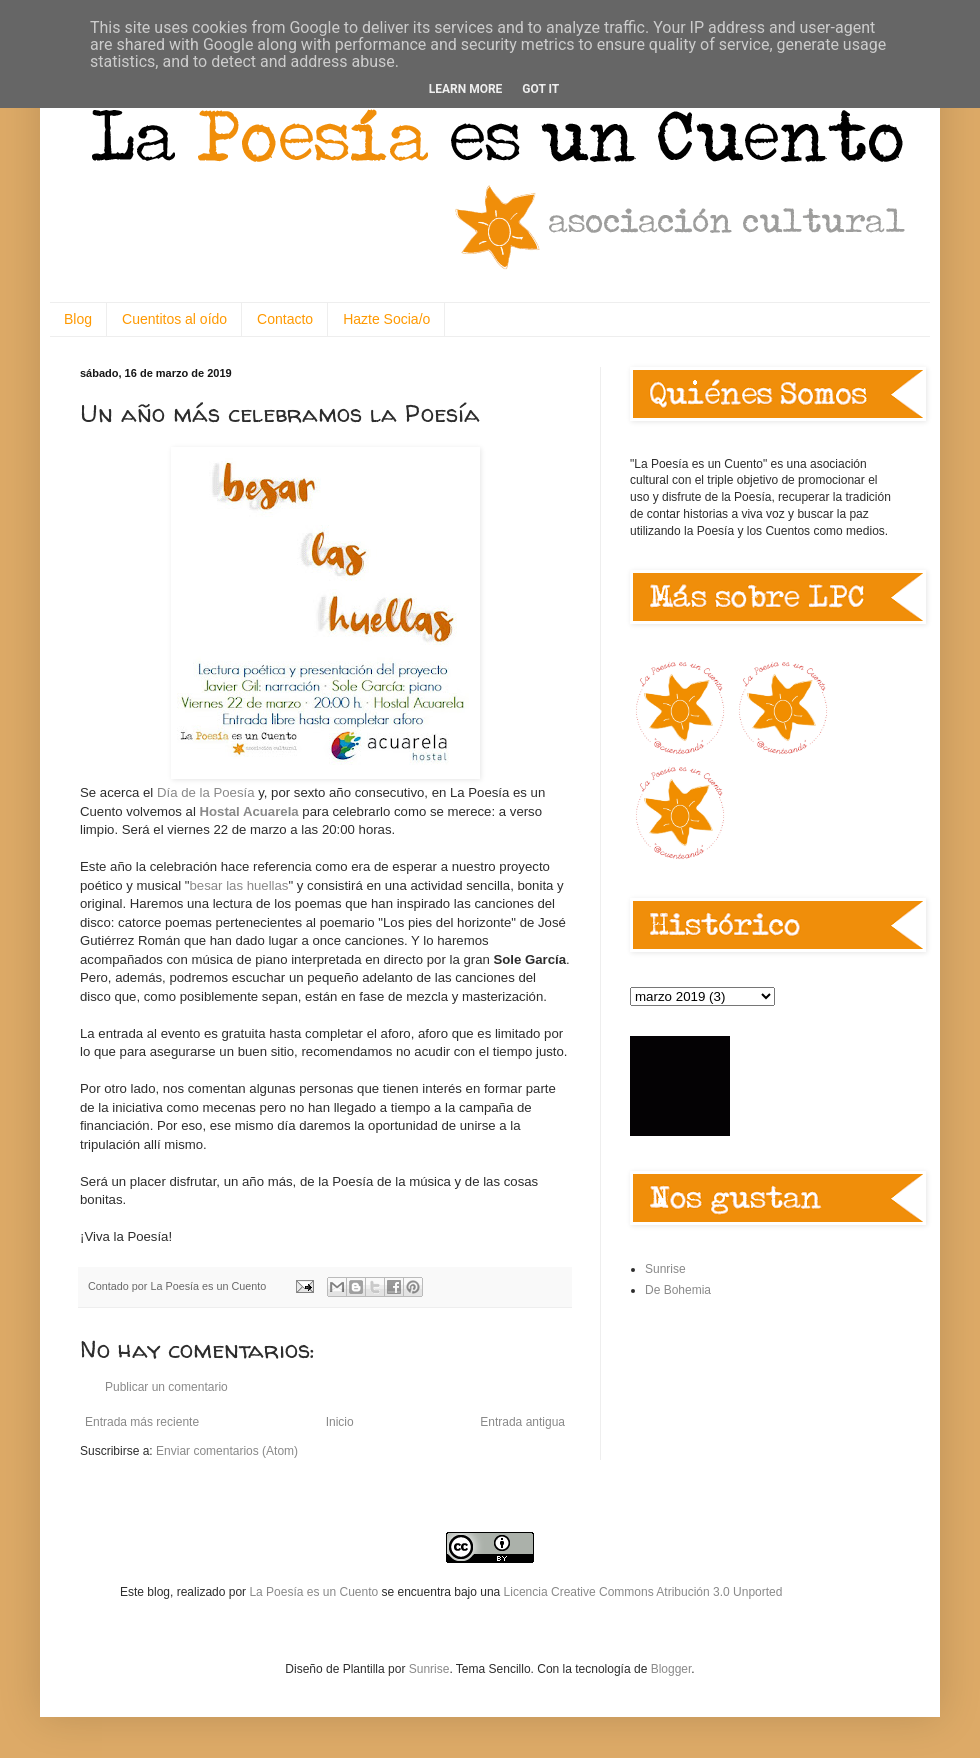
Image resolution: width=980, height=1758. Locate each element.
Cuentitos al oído (174, 319)
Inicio (340, 1422)
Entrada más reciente (142, 1422)
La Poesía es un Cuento (315, 1592)
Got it (540, 89)
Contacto (285, 319)
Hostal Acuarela (248, 811)
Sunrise (665, 1269)
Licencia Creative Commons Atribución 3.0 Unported (643, 1592)
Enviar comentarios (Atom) (227, 1451)
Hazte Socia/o (386, 319)
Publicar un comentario (166, 1387)
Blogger (671, 1669)
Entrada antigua (522, 1422)
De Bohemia (678, 1290)
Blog (78, 319)
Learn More (466, 89)
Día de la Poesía (206, 792)
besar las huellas (239, 885)
